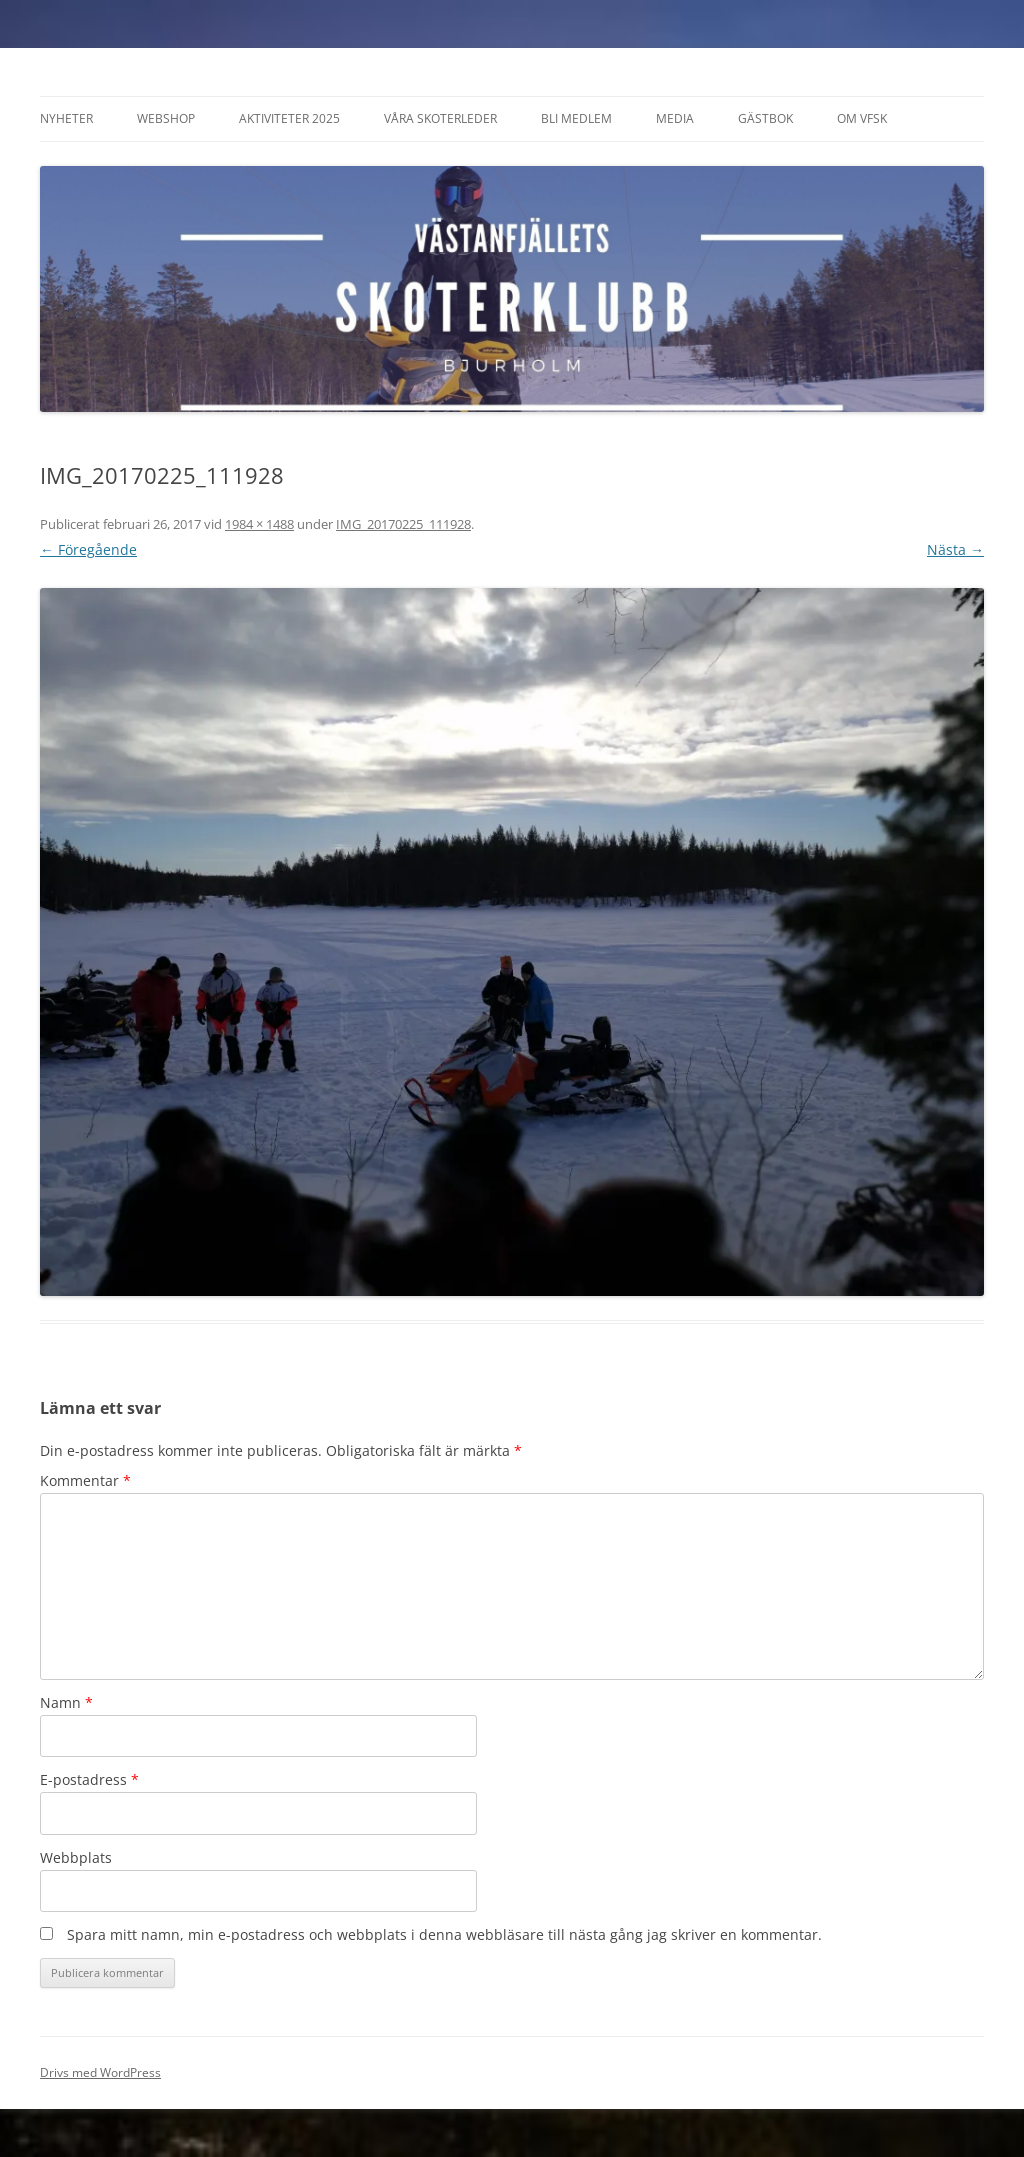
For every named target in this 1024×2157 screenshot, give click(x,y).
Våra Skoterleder (440, 118)
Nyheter (66, 118)
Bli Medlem (576, 118)
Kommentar (85, 1480)
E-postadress (89, 1779)
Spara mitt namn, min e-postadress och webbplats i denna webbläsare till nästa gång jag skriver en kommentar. (444, 1934)
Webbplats (76, 1857)
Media (675, 118)
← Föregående (88, 549)
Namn (66, 1702)
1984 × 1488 (259, 524)
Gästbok (765, 118)
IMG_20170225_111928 (403, 524)
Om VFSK (862, 118)
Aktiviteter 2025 (289, 118)
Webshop (166, 118)
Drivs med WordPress (100, 2072)
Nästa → (955, 549)
